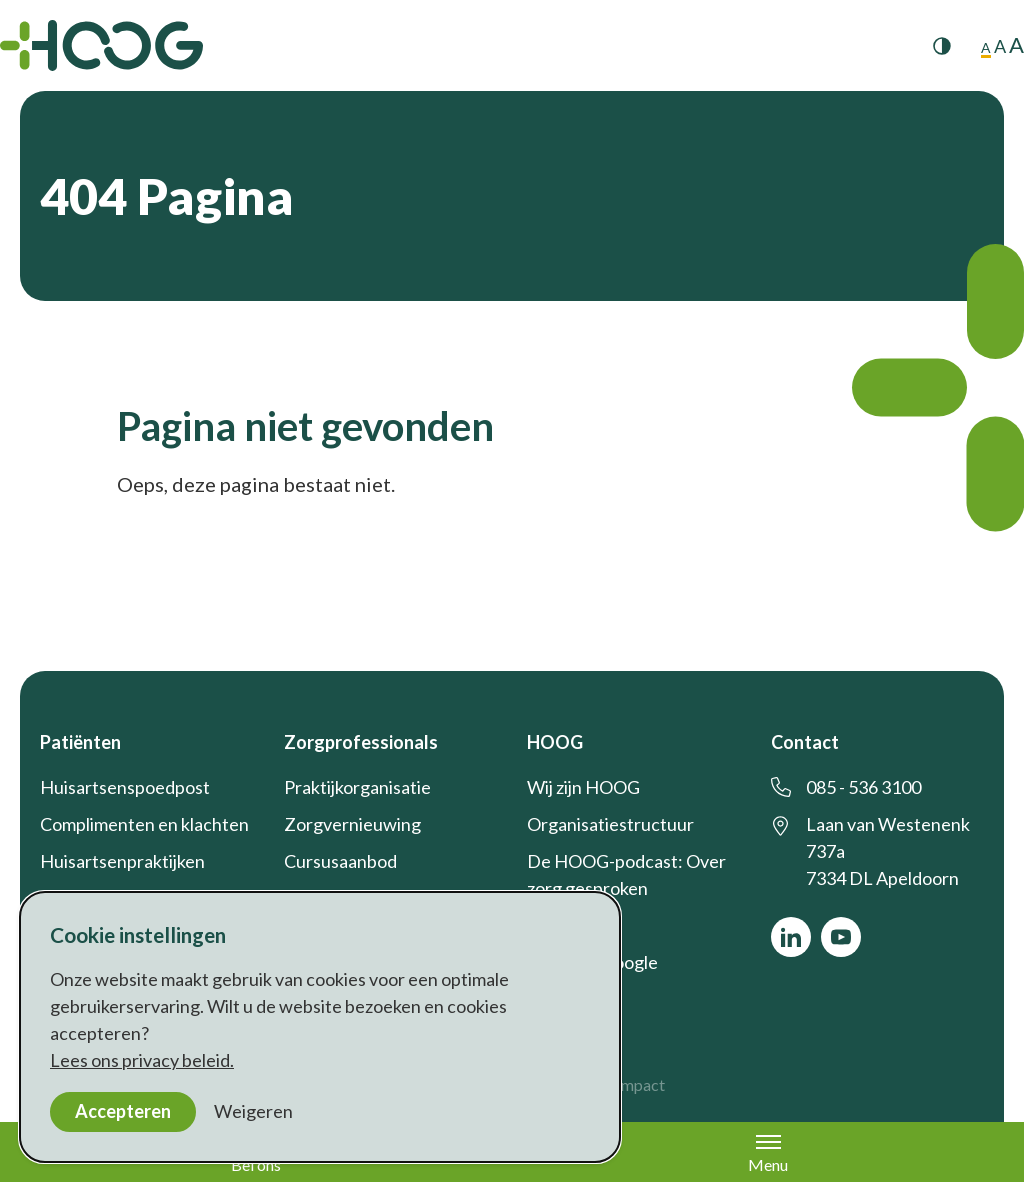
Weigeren (253, 1111)
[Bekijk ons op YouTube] (841, 937)
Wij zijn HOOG (583, 787)
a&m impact (623, 1084)
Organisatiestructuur (610, 824)
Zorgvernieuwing (352, 824)
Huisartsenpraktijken (122, 861)
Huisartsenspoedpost (125, 787)
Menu (768, 1153)
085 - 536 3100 (863, 787)
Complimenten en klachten (144, 824)
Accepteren (123, 1111)
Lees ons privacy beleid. (142, 1060)
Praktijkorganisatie (357, 787)
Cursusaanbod (340, 861)
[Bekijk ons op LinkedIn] (791, 937)
